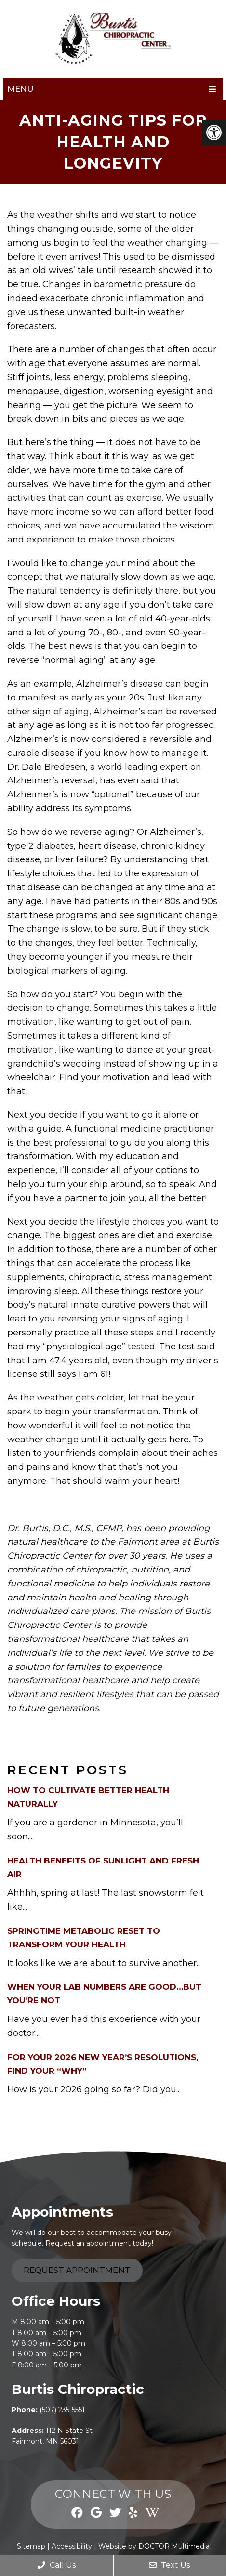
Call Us (57, 2565)
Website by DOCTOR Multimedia (154, 2546)
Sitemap (31, 2546)
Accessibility (72, 2546)
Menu (20, 88)
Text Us (169, 2565)
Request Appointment (77, 2270)
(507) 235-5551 (62, 2409)
